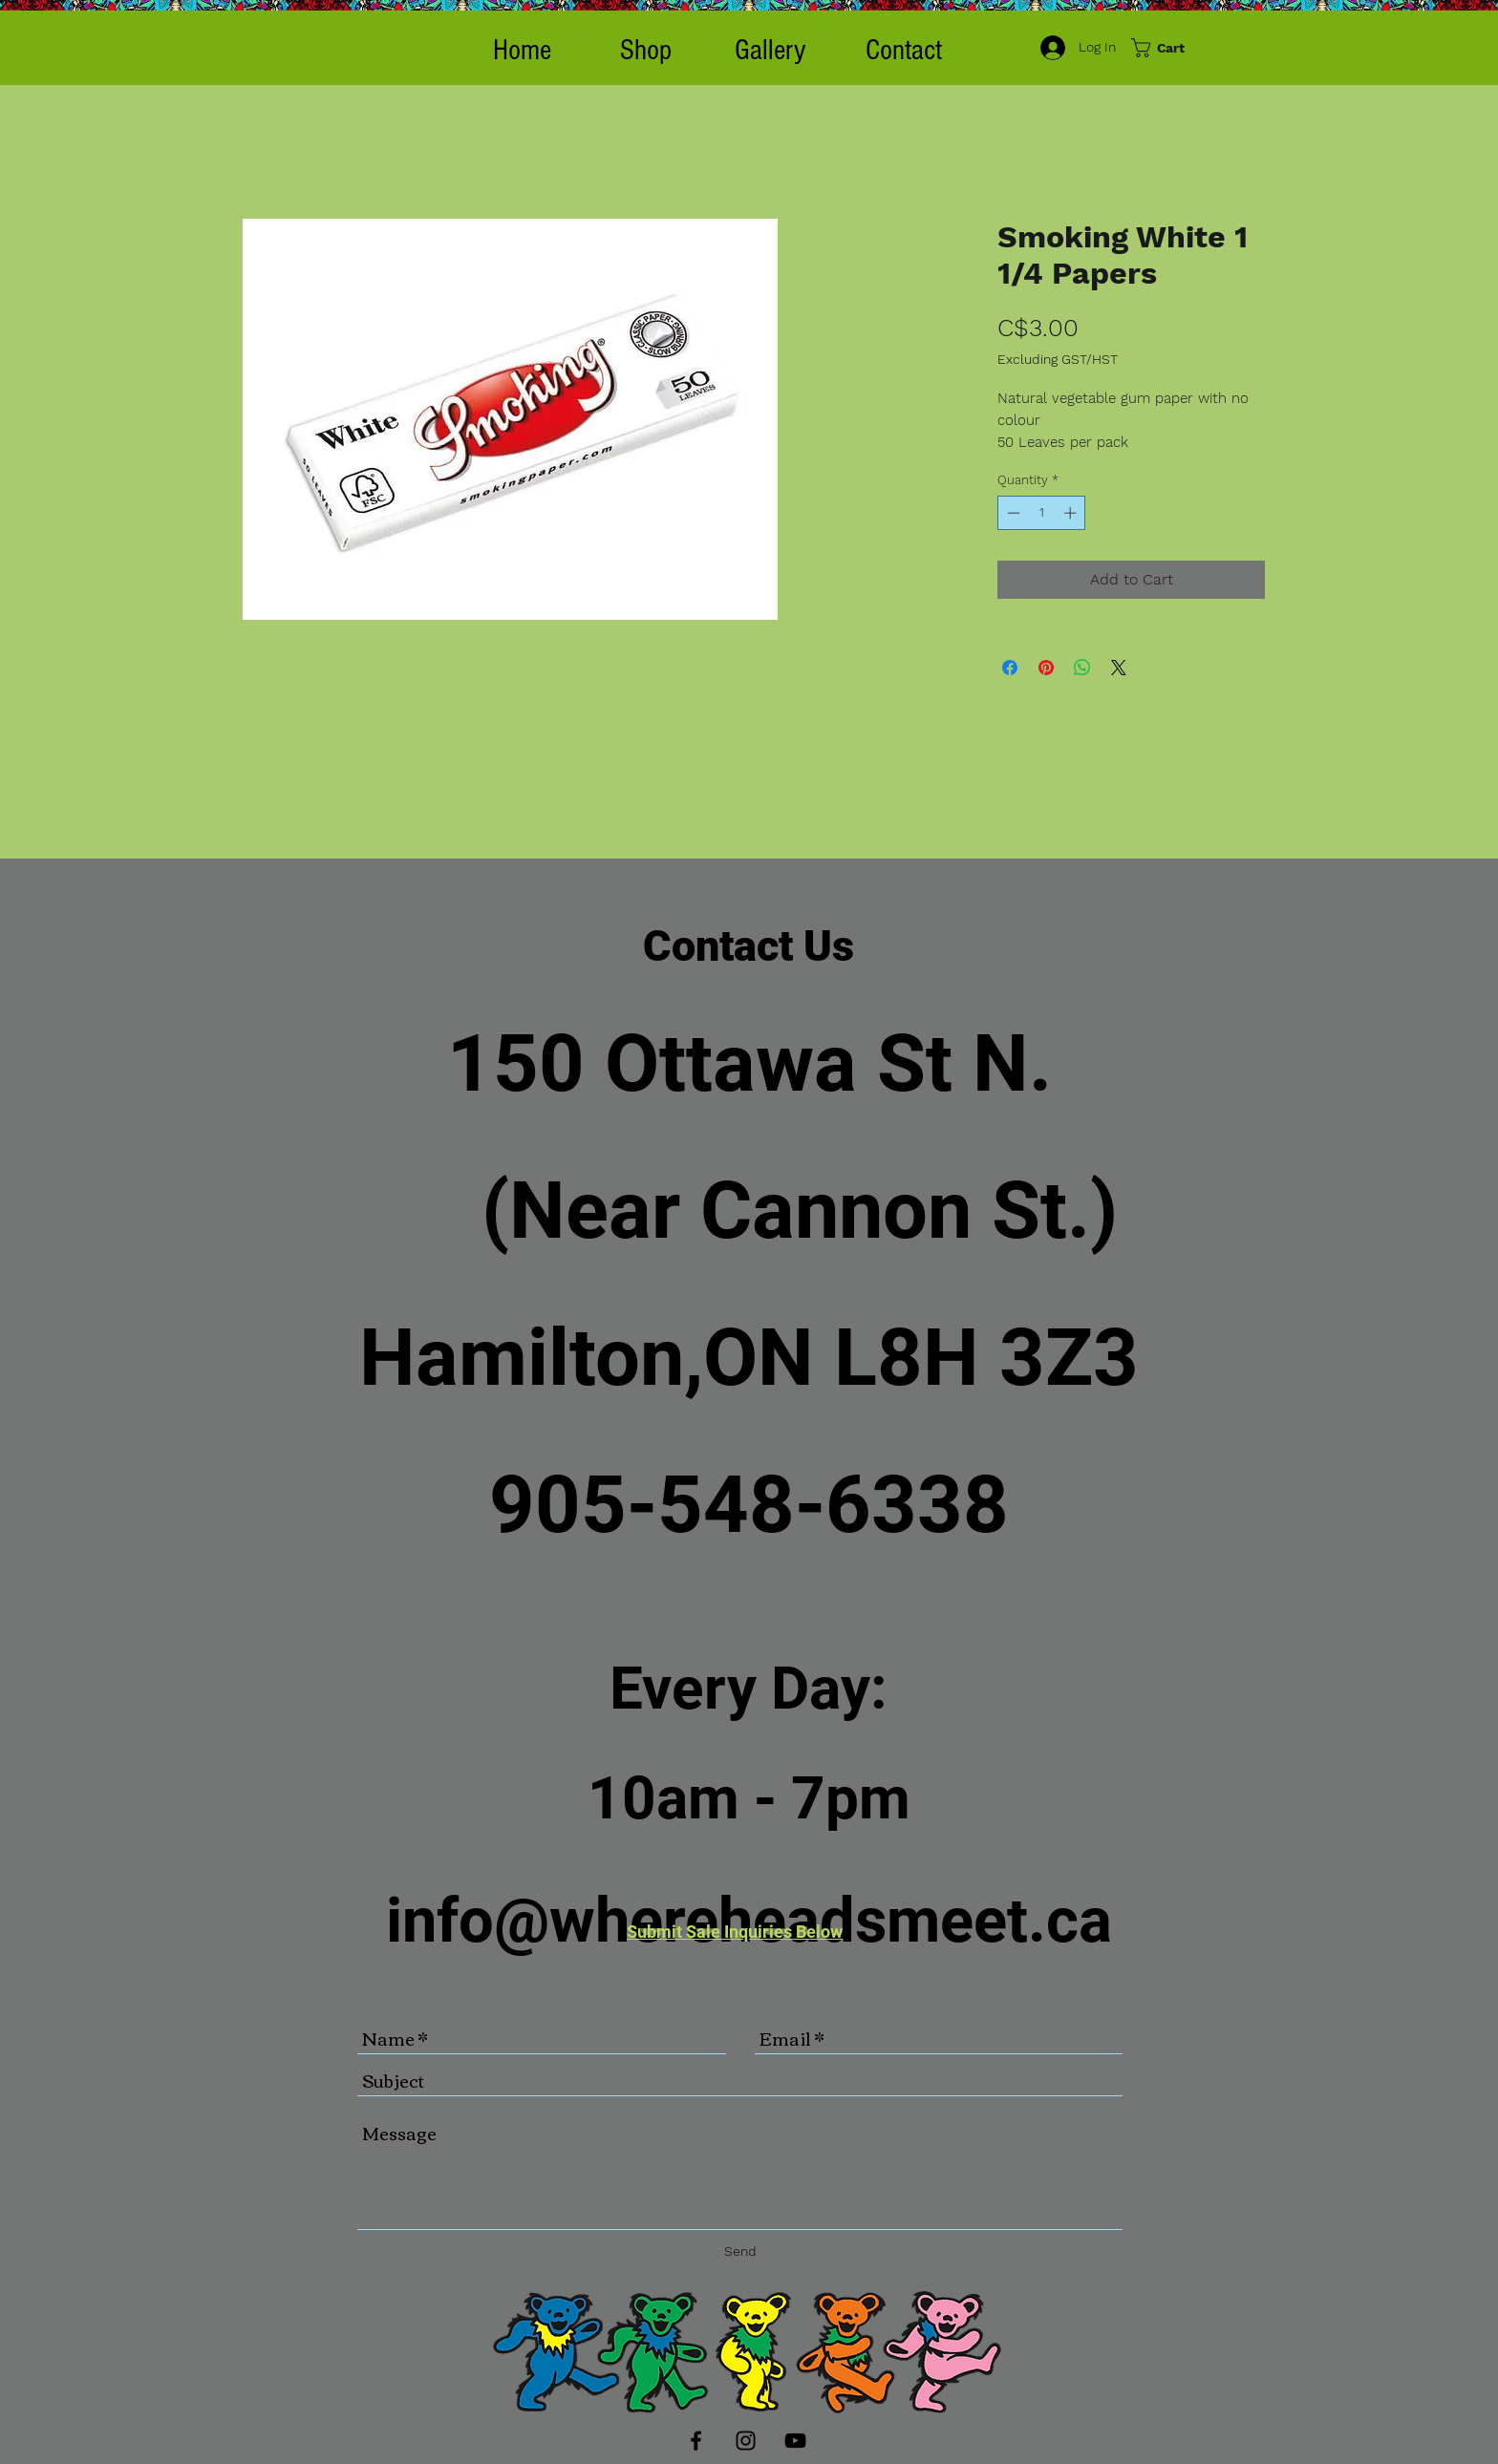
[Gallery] (770, 50)
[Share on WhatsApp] (1082, 667)
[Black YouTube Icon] (795, 2440)
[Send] (740, 2251)
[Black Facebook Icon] (696, 2440)
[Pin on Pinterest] (1046, 667)
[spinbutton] (1041, 513)
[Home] (521, 50)
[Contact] (904, 50)
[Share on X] (1118, 667)
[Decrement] (1011, 513)
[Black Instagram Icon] (746, 2440)
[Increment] (1071, 513)
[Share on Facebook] (1009, 667)
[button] (645, 50)
